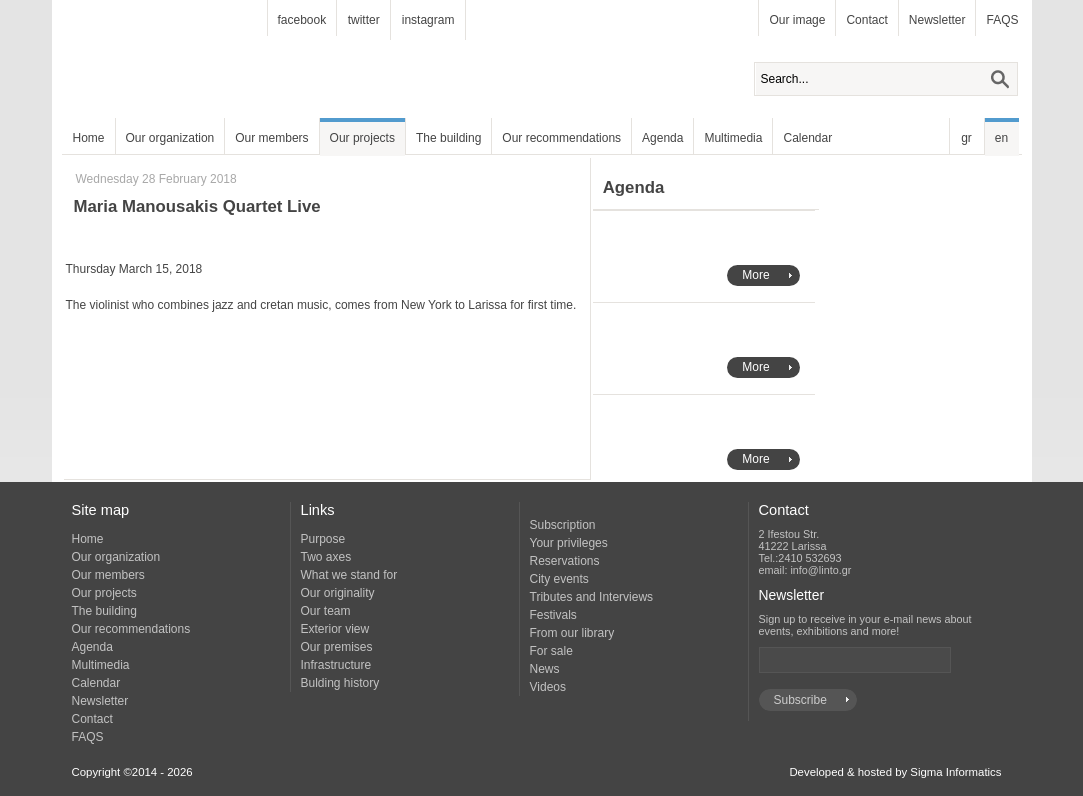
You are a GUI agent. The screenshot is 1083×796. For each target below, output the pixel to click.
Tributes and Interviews (592, 597)
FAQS (1002, 20)
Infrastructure (336, 665)
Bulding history (340, 683)
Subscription (563, 525)
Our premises (337, 647)
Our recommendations (561, 138)
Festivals (553, 615)
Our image (797, 20)
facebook (302, 20)
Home (89, 138)
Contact (866, 20)
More (755, 275)
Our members (271, 138)
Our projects (362, 138)
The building (448, 138)
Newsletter (937, 20)
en (1001, 138)
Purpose (323, 539)
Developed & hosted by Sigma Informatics (895, 772)
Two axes (326, 557)
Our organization (170, 138)
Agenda (662, 138)
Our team (326, 611)
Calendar (807, 138)
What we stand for (349, 575)
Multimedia (733, 138)
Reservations (565, 561)
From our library (572, 633)
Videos (548, 687)
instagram (428, 20)
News (545, 669)
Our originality (338, 593)
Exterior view (335, 629)
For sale (551, 651)
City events (559, 579)
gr (966, 138)
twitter (364, 20)
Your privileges (569, 543)
